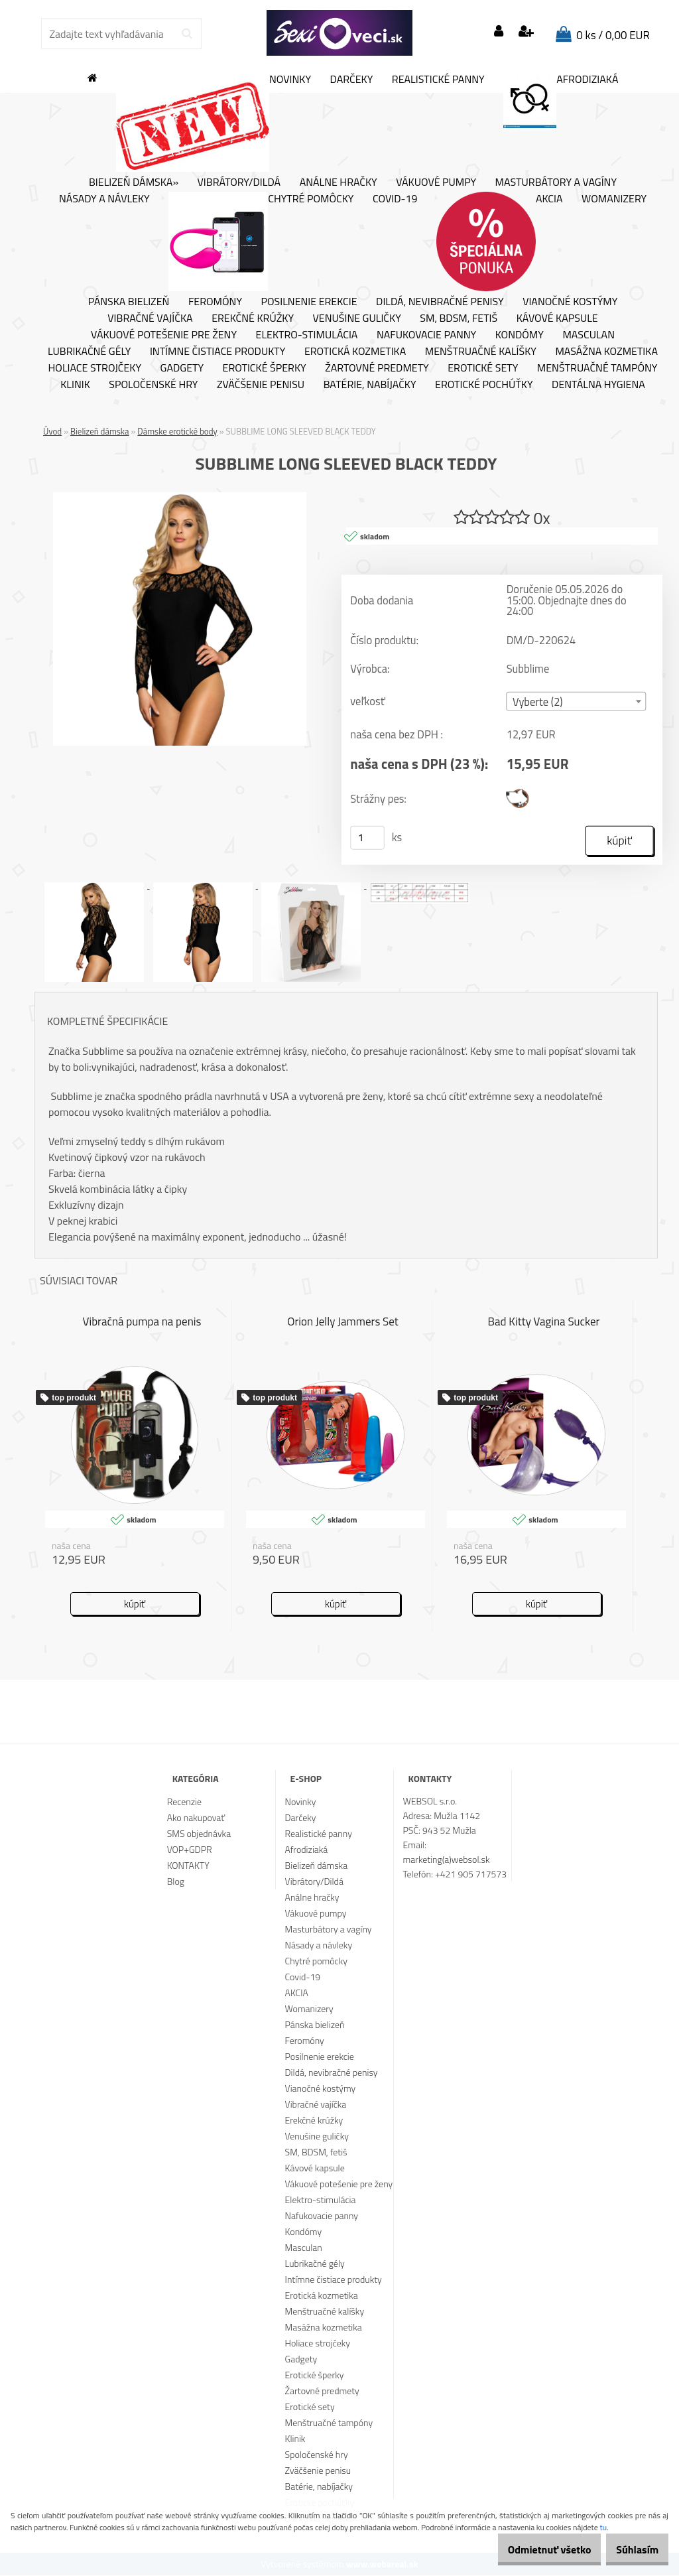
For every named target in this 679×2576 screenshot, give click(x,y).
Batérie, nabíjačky (370, 384)
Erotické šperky (264, 368)
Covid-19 (395, 199)
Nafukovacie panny (426, 335)
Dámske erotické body (177, 431)
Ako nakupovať (196, 1818)
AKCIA (499, 241)
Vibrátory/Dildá (239, 182)
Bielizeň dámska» (133, 182)
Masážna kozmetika (606, 351)
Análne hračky (338, 182)
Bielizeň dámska (99, 431)
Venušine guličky (357, 318)
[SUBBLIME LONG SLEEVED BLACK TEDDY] (179, 498)
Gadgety (182, 368)
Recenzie (184, 1802)
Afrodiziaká (560, 100)
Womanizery (614, 199)
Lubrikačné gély (89, 351)
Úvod (52, 431)
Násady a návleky (104, 199)
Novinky (213, 122)
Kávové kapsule (557, 318)
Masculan (588, 335)
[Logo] (339, 33)
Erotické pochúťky (483, 384)
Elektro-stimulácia (307, 335)
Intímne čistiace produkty (217, 351)
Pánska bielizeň (129, 302)
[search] (186, 33)
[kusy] (367, 838)
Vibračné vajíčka (149, 318)
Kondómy (519, 335)
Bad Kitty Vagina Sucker (544, 1322)
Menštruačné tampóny (597, 368)
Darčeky (351, 79)
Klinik (75, 384)
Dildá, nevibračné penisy (440, 302)
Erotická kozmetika (355, 351)
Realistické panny (438, 79)
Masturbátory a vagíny (556, 182)
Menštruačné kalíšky (480, 351)
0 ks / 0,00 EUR (613, 35)
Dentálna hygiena (598, 384)
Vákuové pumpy (436, 182)
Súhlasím (630, 2549)
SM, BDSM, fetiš (458, 318)
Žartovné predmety (377, 368)
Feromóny (215, 302)
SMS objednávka (199, 1834)
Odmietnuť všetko (529, 2549)
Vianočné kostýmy (570, 302)
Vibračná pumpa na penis (142, 1322)
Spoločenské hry (153, 384)
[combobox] (577, 702)
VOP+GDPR (189, 1850)
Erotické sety (483, 368)
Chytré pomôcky (260, 241)
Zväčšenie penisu (260, 384)
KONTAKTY (188, 1866)
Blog (175, 1882)
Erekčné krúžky (253, 318)
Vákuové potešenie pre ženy (164, 335)
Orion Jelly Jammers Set (343, 1322)
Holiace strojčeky (94, 368)
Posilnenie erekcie (309, 302)
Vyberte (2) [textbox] (538, 703)
